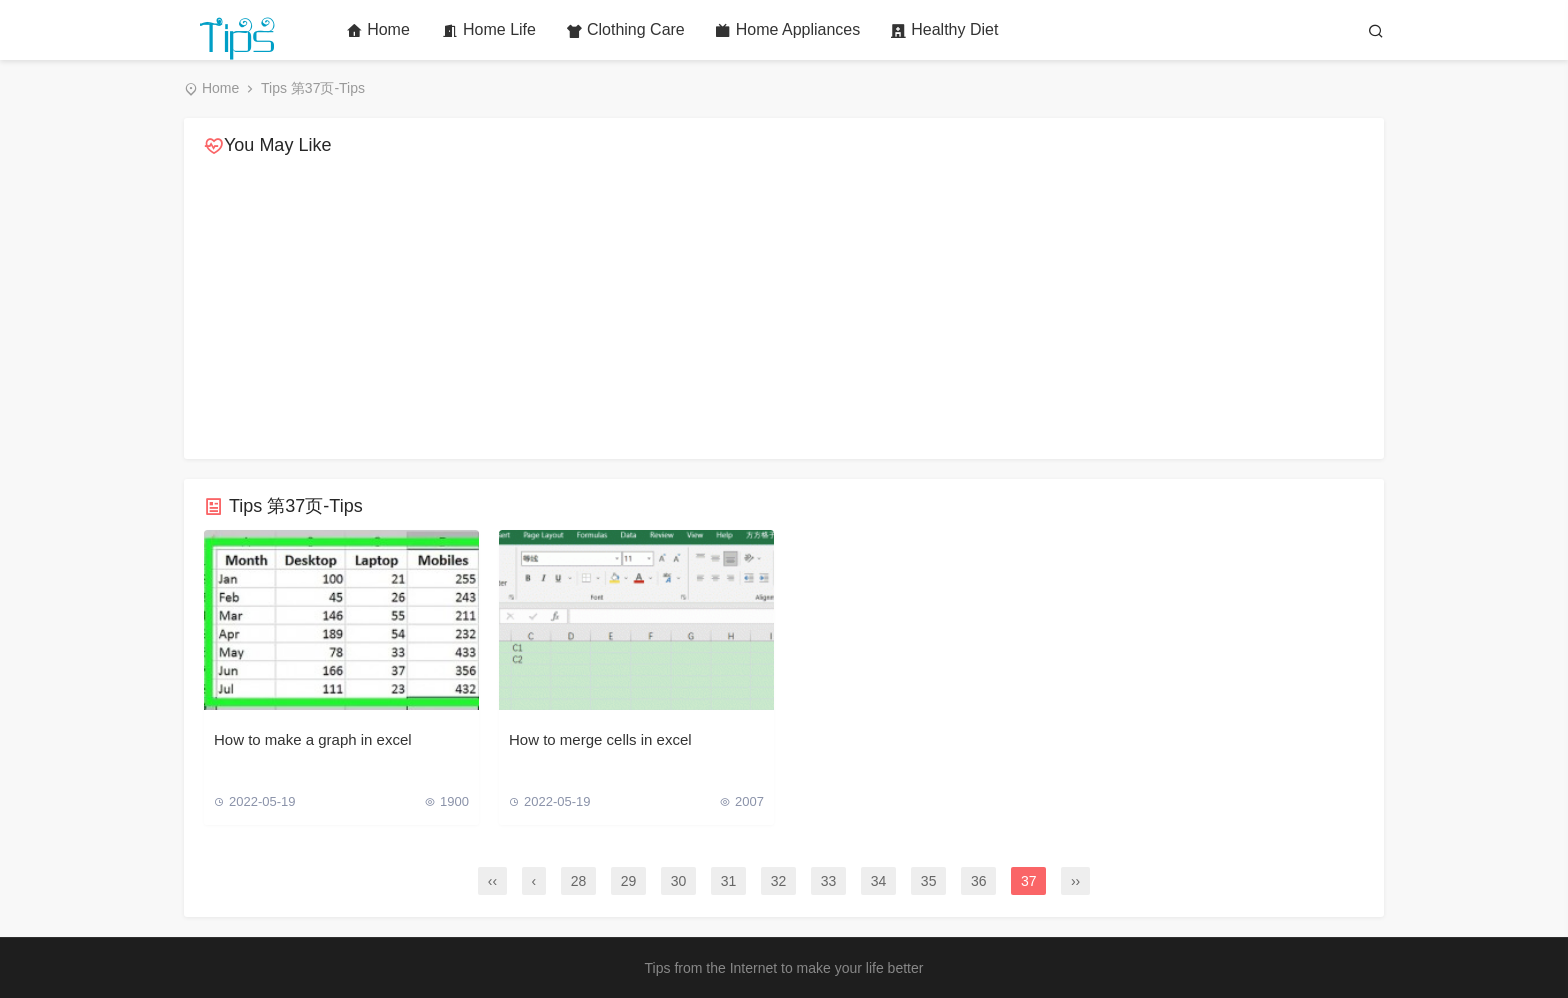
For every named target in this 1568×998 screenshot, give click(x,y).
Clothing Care (625, 30)
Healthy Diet (944, 30)
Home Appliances (788, 30)
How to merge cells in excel (600, 739)
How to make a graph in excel (313, 739)
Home (378, 30)
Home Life (489, 30)
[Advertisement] (784, 309)
